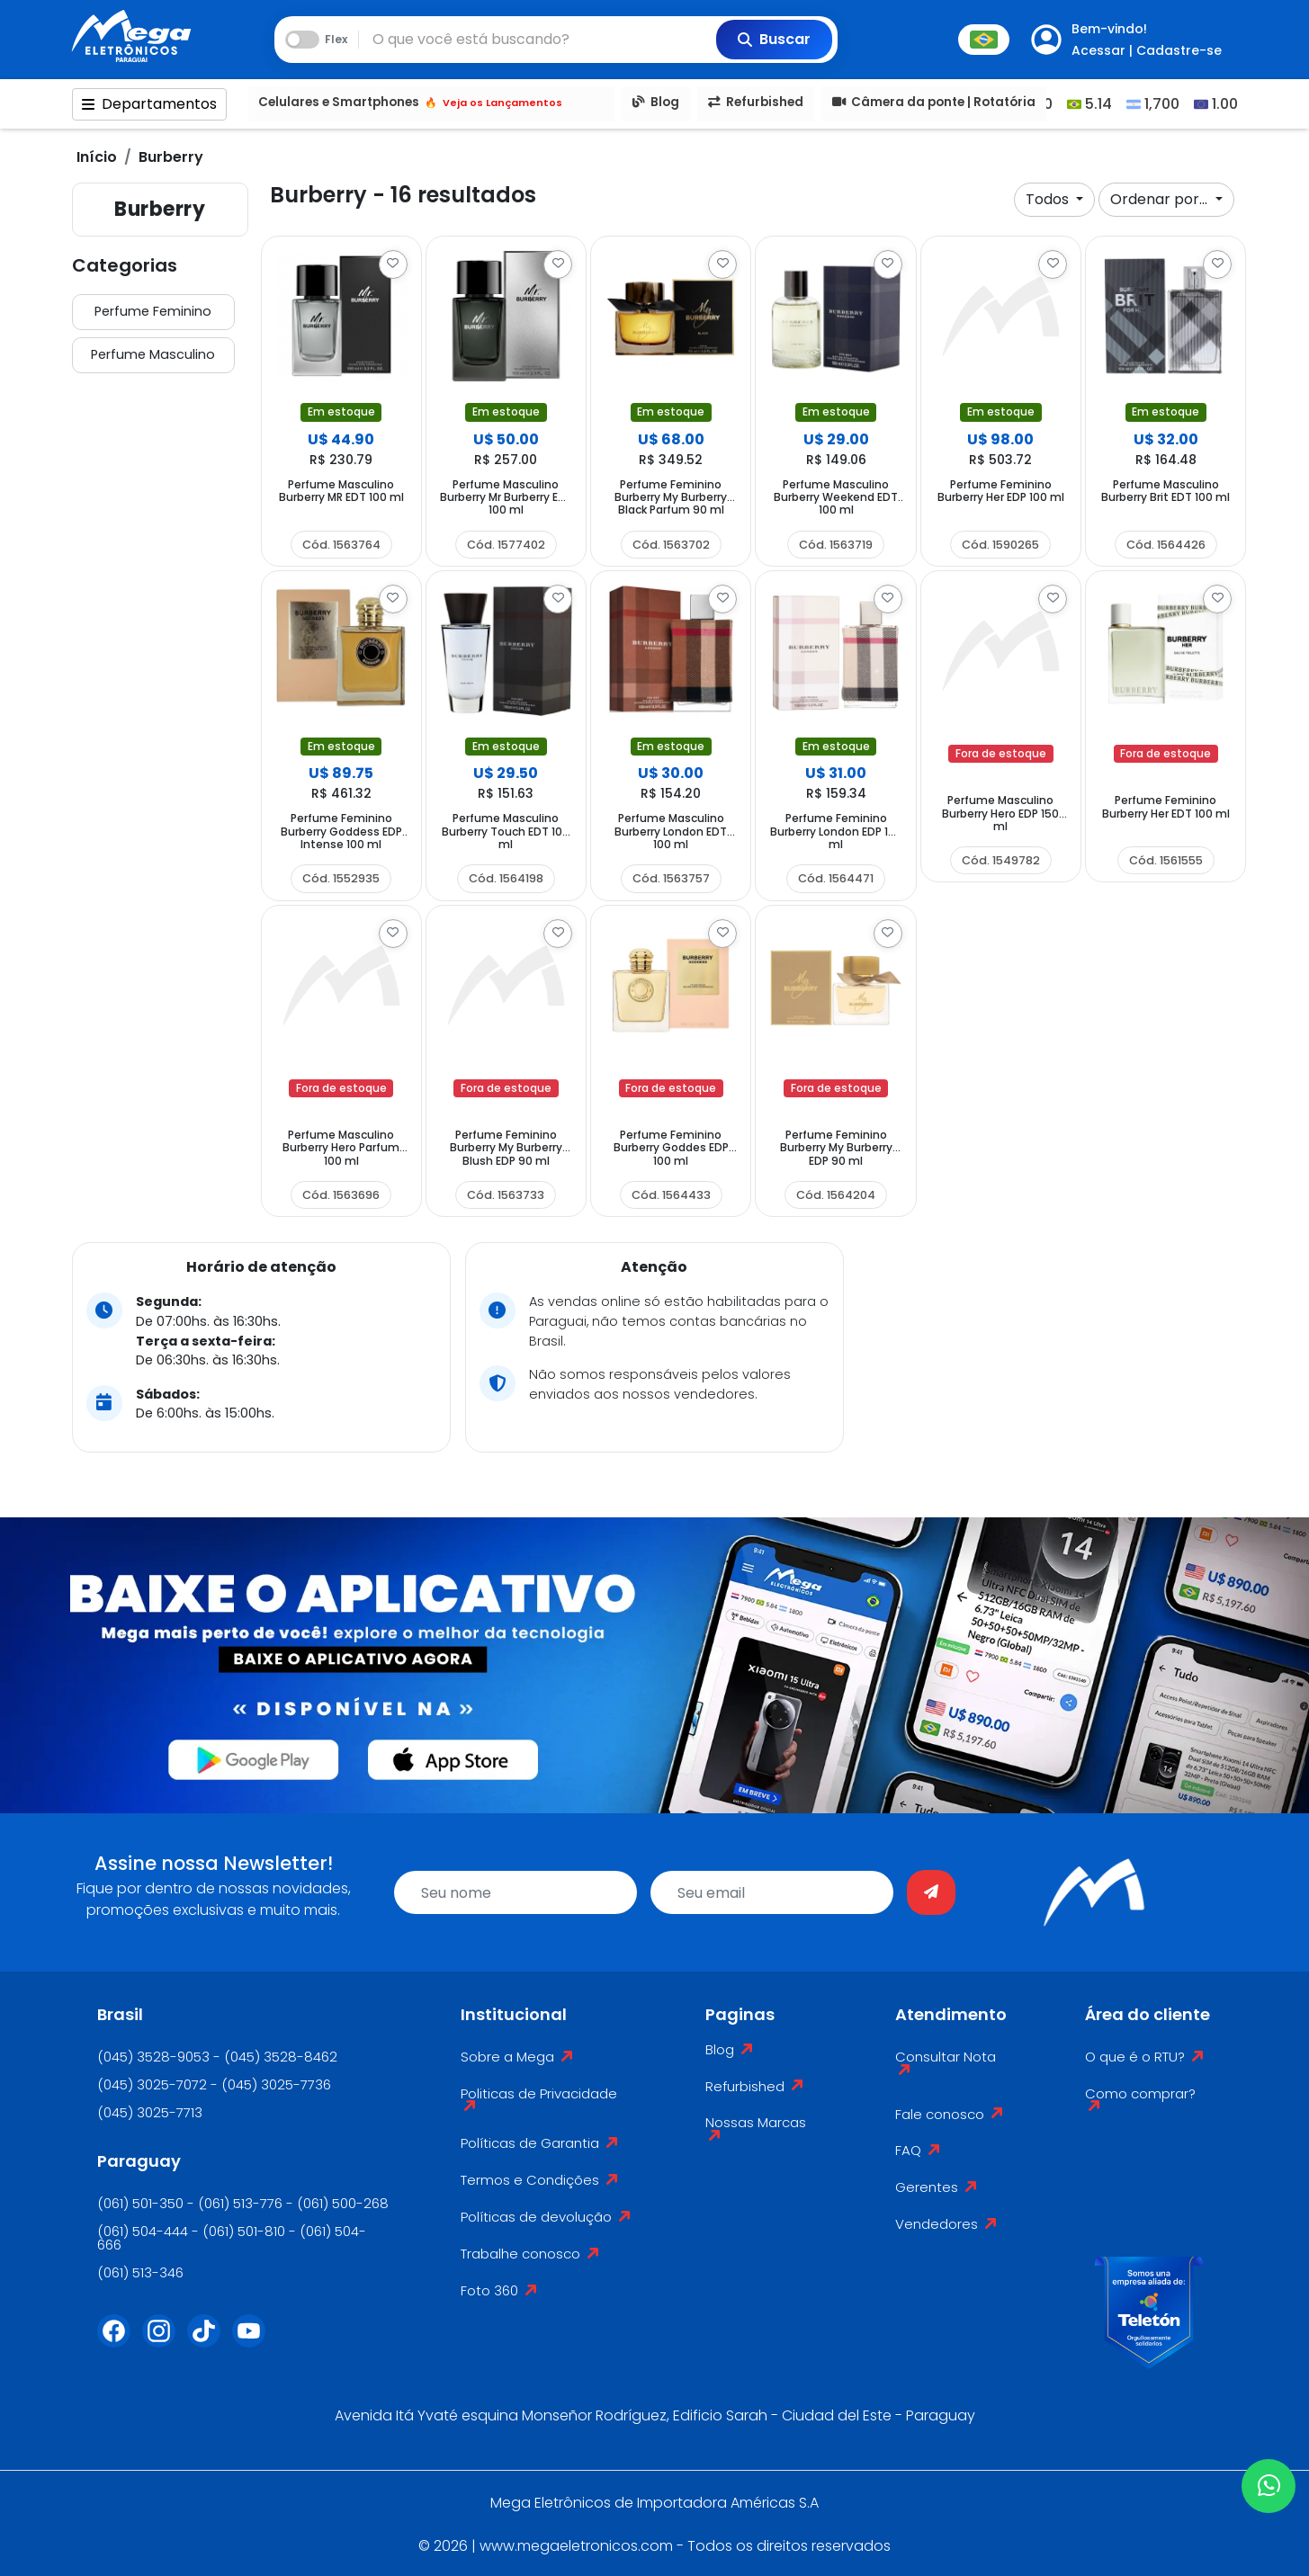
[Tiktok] (209, 2342)
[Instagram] (164, 2342)
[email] (771, 1892)
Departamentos (149, 104)
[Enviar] (931, 1892)
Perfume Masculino (153, 354)
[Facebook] (119, 2342)
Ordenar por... (1160, 199)
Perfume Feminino (152, 311)
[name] (515, 1892)
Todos (1049, 199)
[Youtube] (254, 2342)
